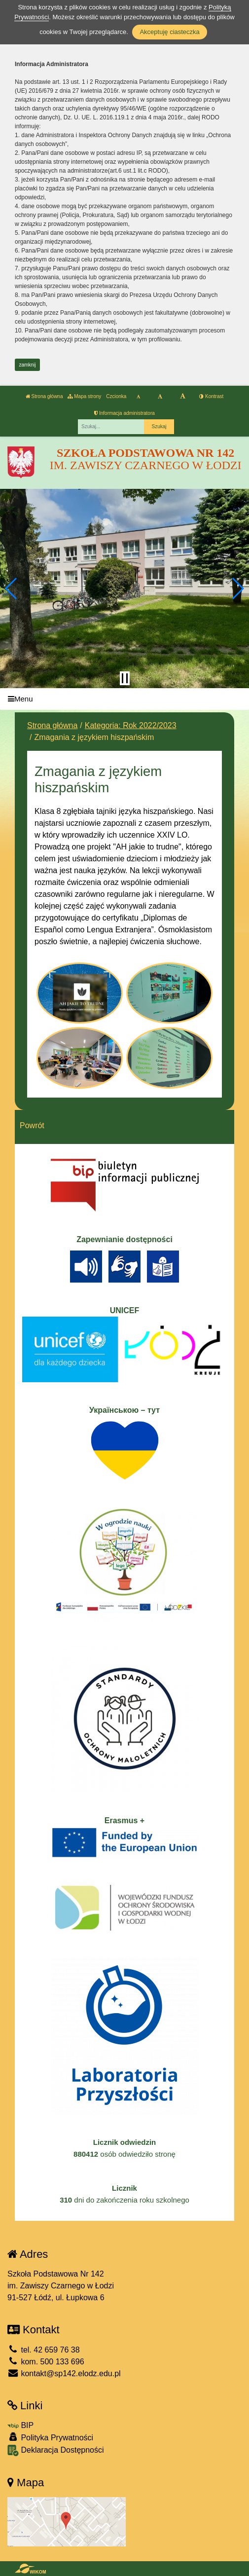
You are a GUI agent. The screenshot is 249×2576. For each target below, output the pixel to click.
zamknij (27, 365)
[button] (11, 588)
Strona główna (44, 396)
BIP (20, 2425)
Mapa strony (84, 396)
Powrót (32, 1125)
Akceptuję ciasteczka (169, 32)
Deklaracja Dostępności (55, 2450)
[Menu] (124, 699)
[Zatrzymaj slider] (125, 678)
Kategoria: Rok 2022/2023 (131, 725)
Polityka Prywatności (50, 2437)
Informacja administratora (124, 413)
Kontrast (211, 396)
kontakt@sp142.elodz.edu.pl (64, 2373)
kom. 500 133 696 (45, 2361)
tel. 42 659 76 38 (43, 2350)
